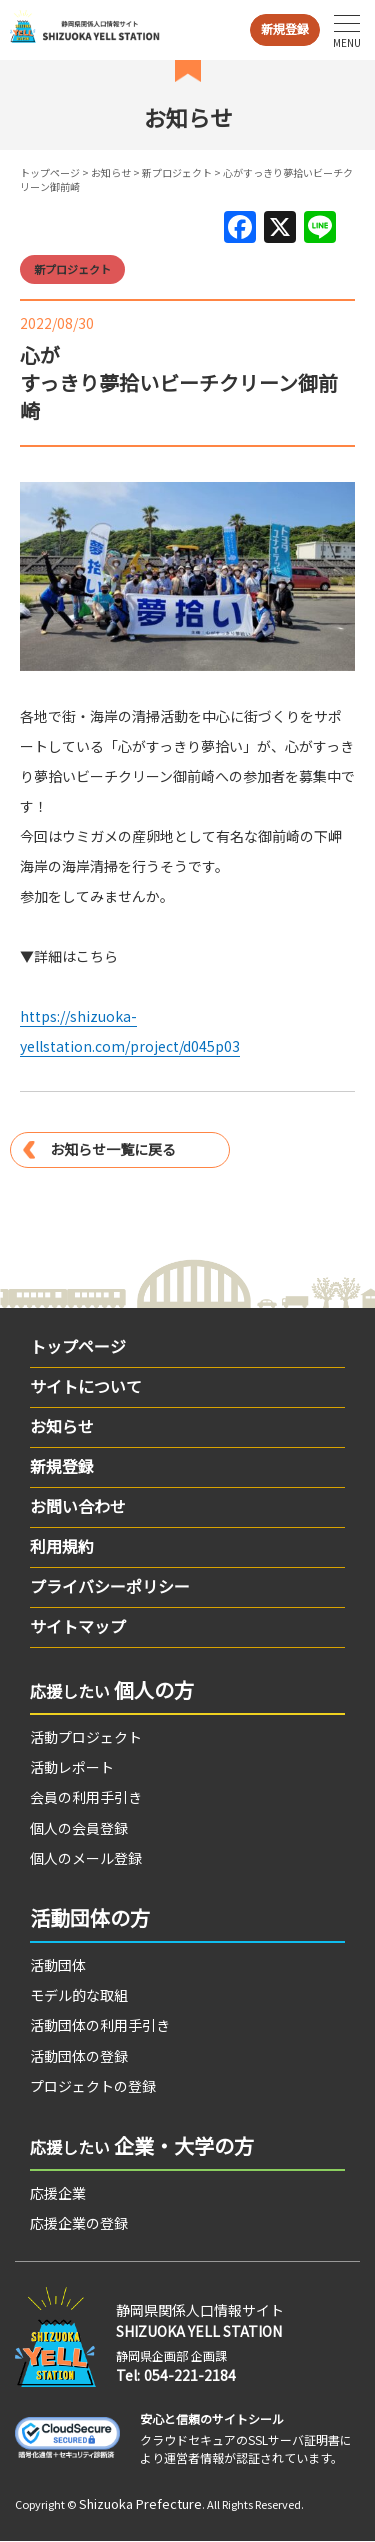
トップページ (50, 172)
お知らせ (111, 172)
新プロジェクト (177, 172)
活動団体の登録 (79, 2056)
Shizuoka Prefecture (140, 2503)
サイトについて (86, 1386)
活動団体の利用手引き (100, 2025)
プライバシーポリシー (110, 1586)
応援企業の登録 (79, 2223)
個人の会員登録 (79, 1828)
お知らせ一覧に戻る (113, 1149)
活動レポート (72, 1767)
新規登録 (285, 28)
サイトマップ (78, 1626)
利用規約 (62, 1546)
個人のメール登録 (86, 1858)
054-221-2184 (190, 2375)
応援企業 (58, 2193)
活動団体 (58, 1965)
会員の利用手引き (86, 1797)
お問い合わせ (78, 1506)
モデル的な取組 (79, 1995)
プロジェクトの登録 (93, 2086)
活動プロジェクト (86, 1737)
